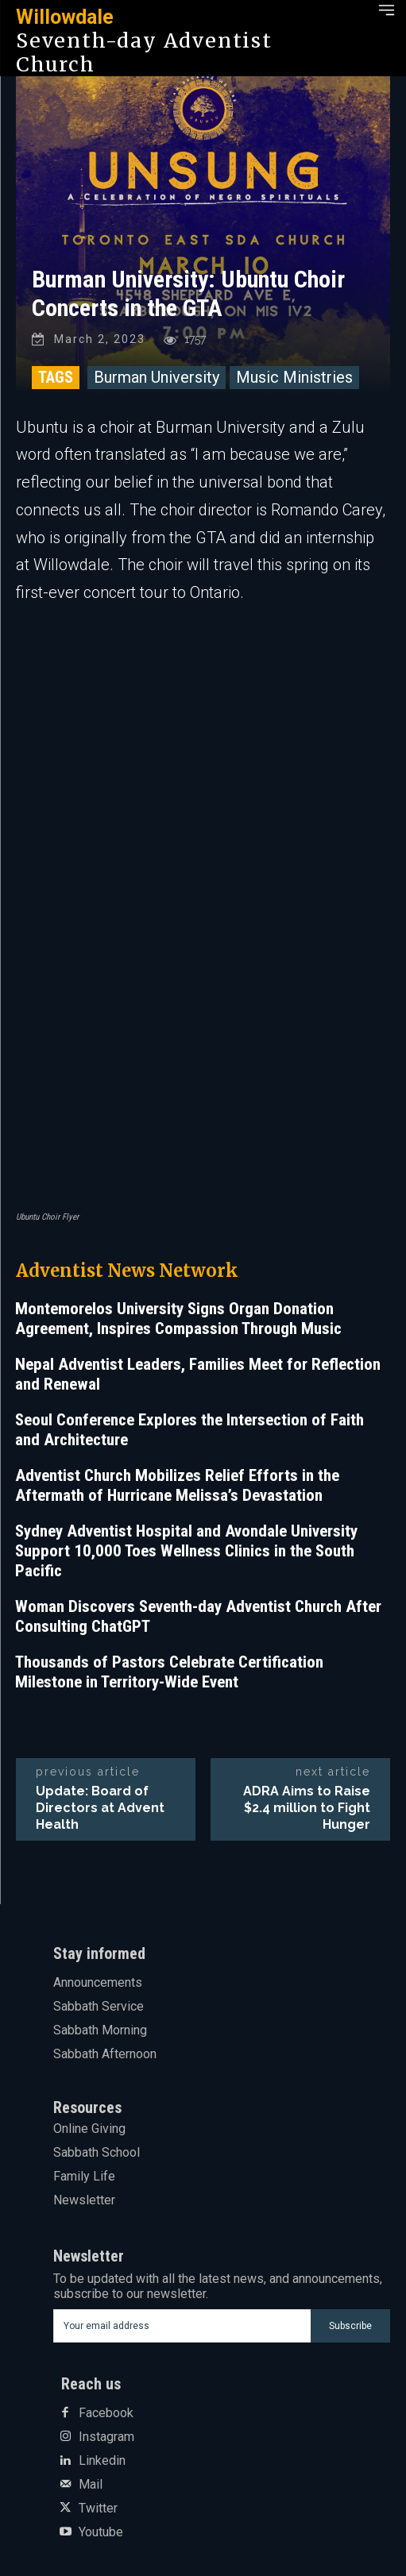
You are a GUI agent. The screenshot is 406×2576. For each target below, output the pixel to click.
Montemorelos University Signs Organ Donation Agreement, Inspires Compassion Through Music (178, 1318)
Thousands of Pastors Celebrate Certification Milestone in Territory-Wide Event (169, 1671)
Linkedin (102, 2461)
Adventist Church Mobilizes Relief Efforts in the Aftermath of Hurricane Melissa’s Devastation (177, 1485)
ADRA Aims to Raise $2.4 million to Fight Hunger (306, 1808)
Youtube (101, 2532)
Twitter (98, 2508)
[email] (182, 2326)
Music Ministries (294, 377)
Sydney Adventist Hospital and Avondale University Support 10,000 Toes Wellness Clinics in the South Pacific (186, 1550)
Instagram (106, 2437)
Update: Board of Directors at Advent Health (100, 1808)
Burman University (156, 377)
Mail (90, 2484)
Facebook (106, 2413)
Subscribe (350, 2325)
